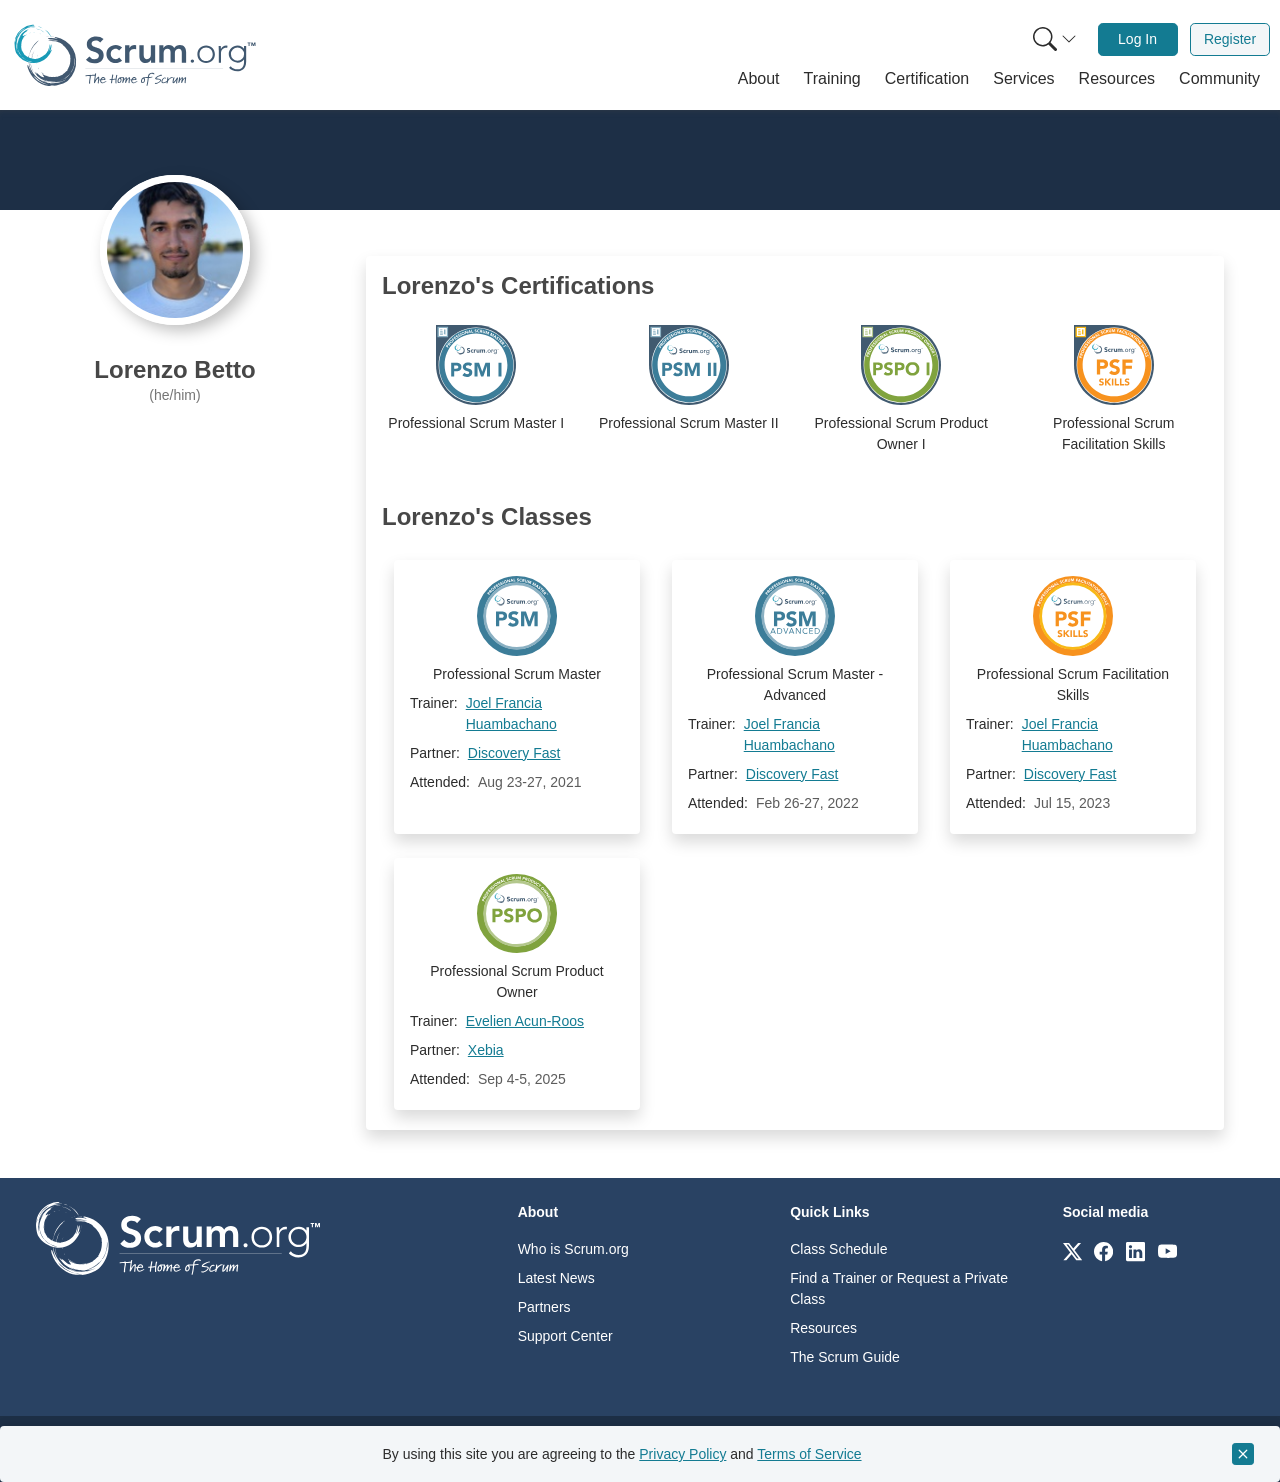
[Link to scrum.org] (1072, 1250)
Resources (823, 1328)
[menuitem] (1053, 39)
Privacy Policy (682, 1454)
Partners (544, 1307)
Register (1230, 39)
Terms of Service (809, 1454)
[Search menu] (1055, 39)
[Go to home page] (178, 1237)
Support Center (565, 1336)
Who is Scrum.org (573, 1249)
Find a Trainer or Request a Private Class (899, 1288)
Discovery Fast (514, 753)
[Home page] (135, 55)
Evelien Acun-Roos (525, 1021)
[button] (759, 79)
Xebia (486, 1050)
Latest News (556, 1278)
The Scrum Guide (845, 1357)
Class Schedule (838, 1249)
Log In (1137, 39)
